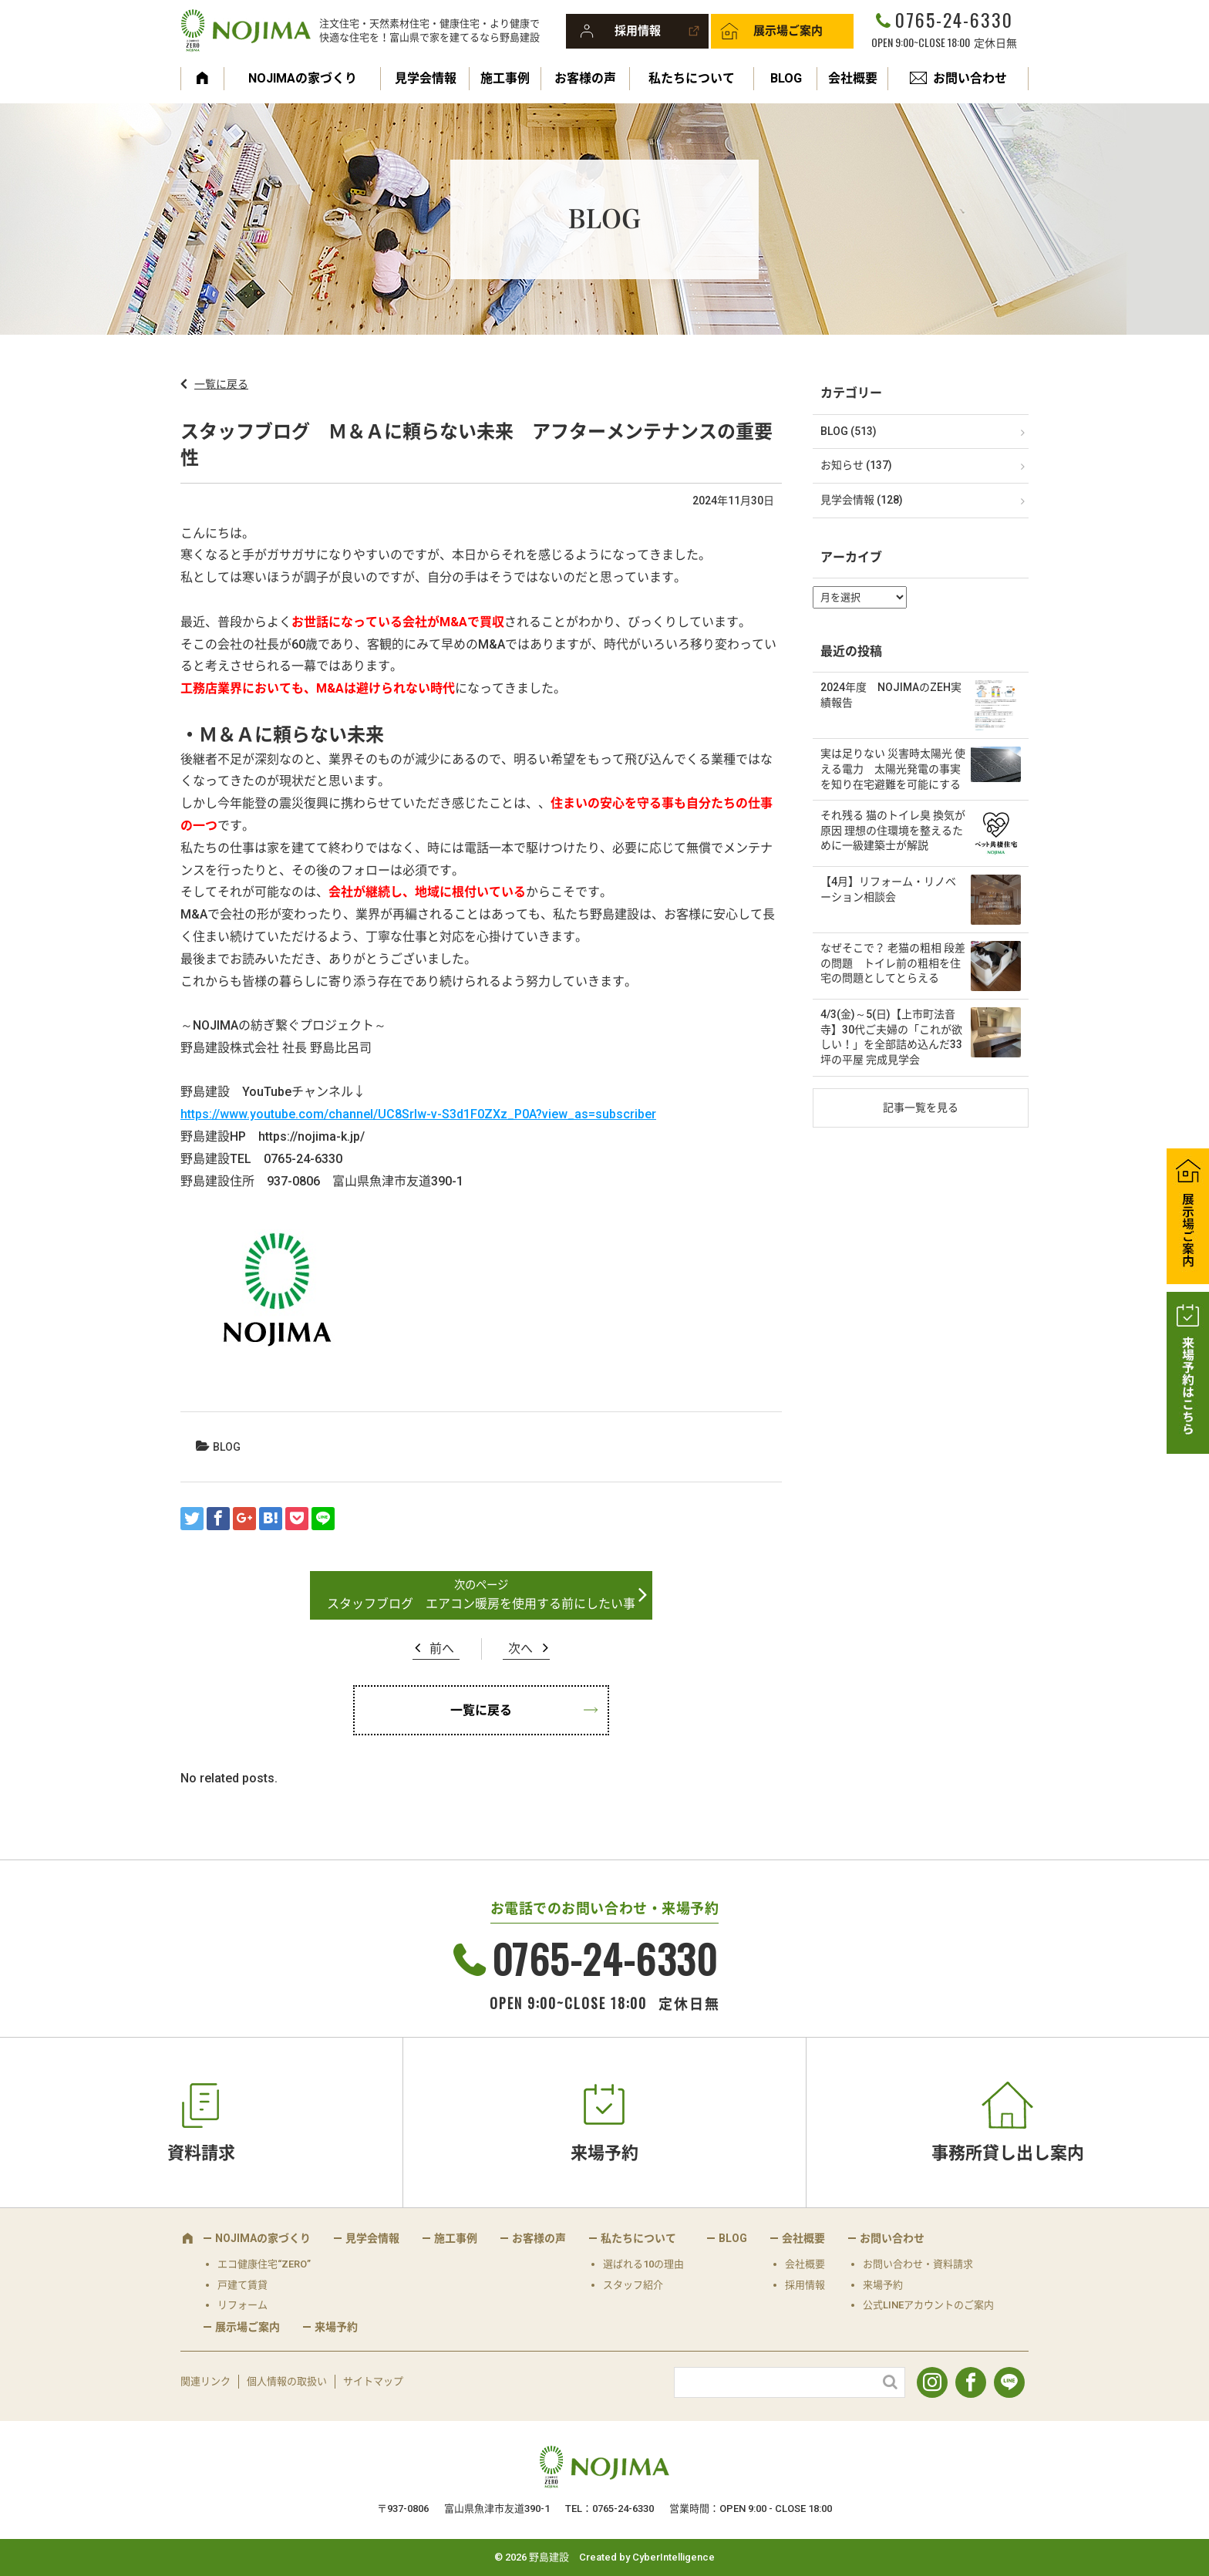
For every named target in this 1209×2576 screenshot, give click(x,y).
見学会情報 (425, 78)
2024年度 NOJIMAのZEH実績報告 (890, 695)
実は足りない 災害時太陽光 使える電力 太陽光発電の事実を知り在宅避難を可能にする (892, 768)
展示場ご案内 (788, 31)
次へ (520, 1648)
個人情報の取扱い (287, 2381)
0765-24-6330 (953, 19)
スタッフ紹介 (633, 2285)
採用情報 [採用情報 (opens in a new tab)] (805, 2285)
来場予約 (604, 2153)
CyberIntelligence (673, 2557)
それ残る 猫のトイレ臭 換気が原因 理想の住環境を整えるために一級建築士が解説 (892, 830)
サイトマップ (373, 2381)
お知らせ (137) (856, 465)
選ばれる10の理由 (643, 2264)
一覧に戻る (221, 384)
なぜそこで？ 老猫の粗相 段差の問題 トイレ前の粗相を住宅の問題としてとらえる (892, 963)
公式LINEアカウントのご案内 (928, 2305)
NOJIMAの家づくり (302, 78)
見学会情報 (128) (861, 500)
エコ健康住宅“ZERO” (264, 2264)
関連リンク (205, 2381)
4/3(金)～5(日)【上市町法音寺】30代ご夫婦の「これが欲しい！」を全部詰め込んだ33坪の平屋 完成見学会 (891, 1037)
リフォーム (242, 2305)
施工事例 (505, 78)
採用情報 (638, 31)
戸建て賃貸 (242, 2285)
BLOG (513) (848, 431)
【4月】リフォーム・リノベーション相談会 (888, 889)
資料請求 (201, 2153)
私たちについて (691, 78)
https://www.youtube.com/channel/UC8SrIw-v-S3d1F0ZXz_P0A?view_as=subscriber (418, 1114)
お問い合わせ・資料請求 (918, 2264)
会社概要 (852, 78)
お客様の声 (585, 78)
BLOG (786, 78)
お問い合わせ (970, 78)
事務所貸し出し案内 (1007, 2153)
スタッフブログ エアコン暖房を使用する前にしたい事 (481, 1604)
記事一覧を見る (920, 1107)
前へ (441, 1648)
